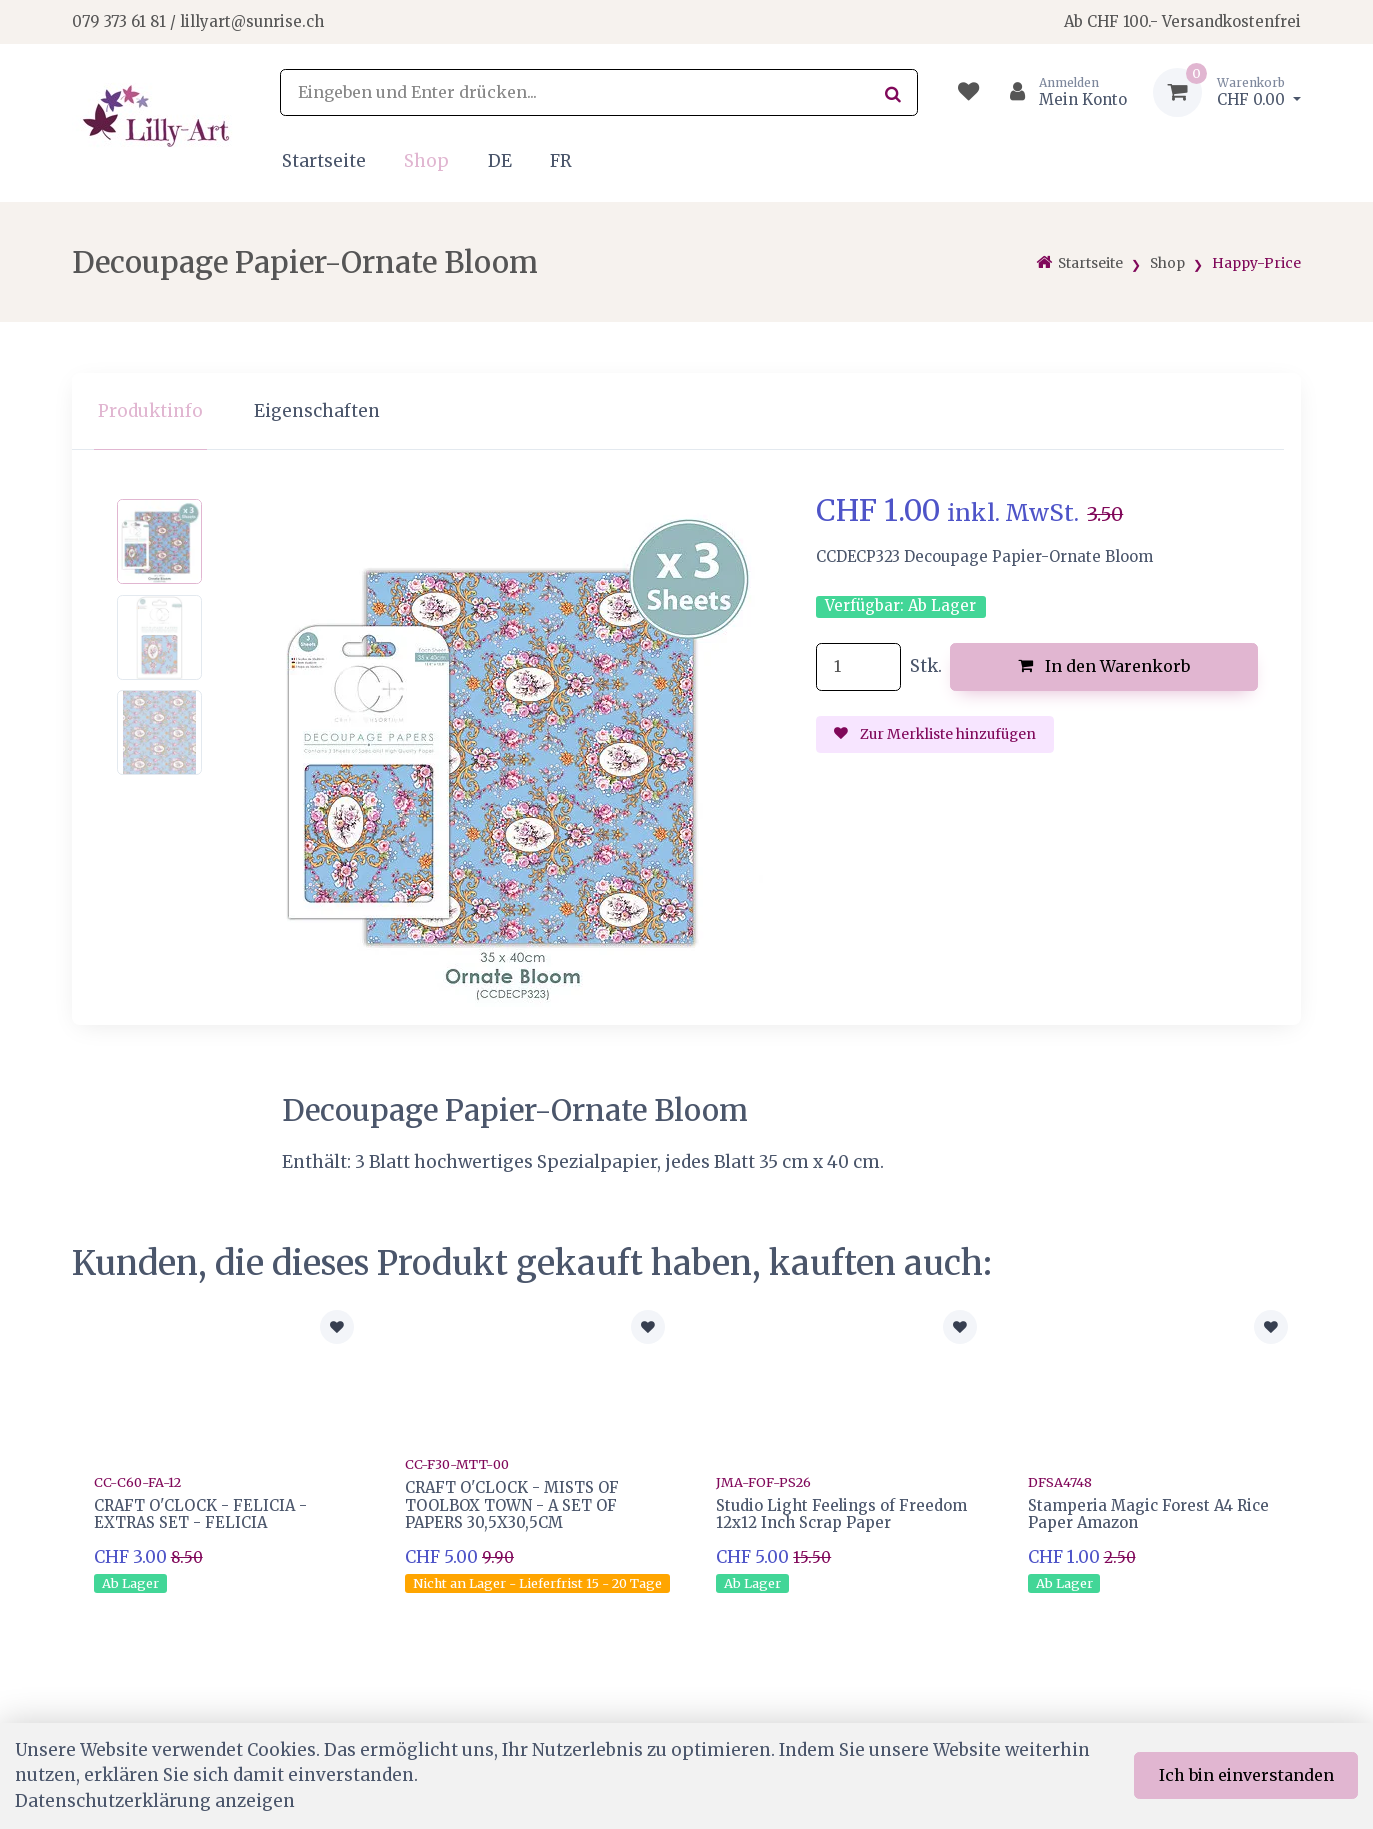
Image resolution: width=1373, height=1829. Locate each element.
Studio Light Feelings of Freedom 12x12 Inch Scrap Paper (841, 1514)
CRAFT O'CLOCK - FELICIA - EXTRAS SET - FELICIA (200, 1514)
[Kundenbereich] (1060, 92)
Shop (426, 161)
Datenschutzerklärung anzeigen (155, 1801)
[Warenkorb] (1227, 92)
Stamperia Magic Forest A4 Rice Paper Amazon (1148, 1514)
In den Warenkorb (1104, 666)
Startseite (324, 161)
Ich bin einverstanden (1246, 1775)
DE (500, 161)
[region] (686, 411)
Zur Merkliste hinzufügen (935, 734)
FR (561, 161)
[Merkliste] (968, 92)
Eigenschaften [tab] (317, 411)
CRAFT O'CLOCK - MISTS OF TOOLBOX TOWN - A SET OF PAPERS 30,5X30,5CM (512, 1505)
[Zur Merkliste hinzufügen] (337, 1327)
